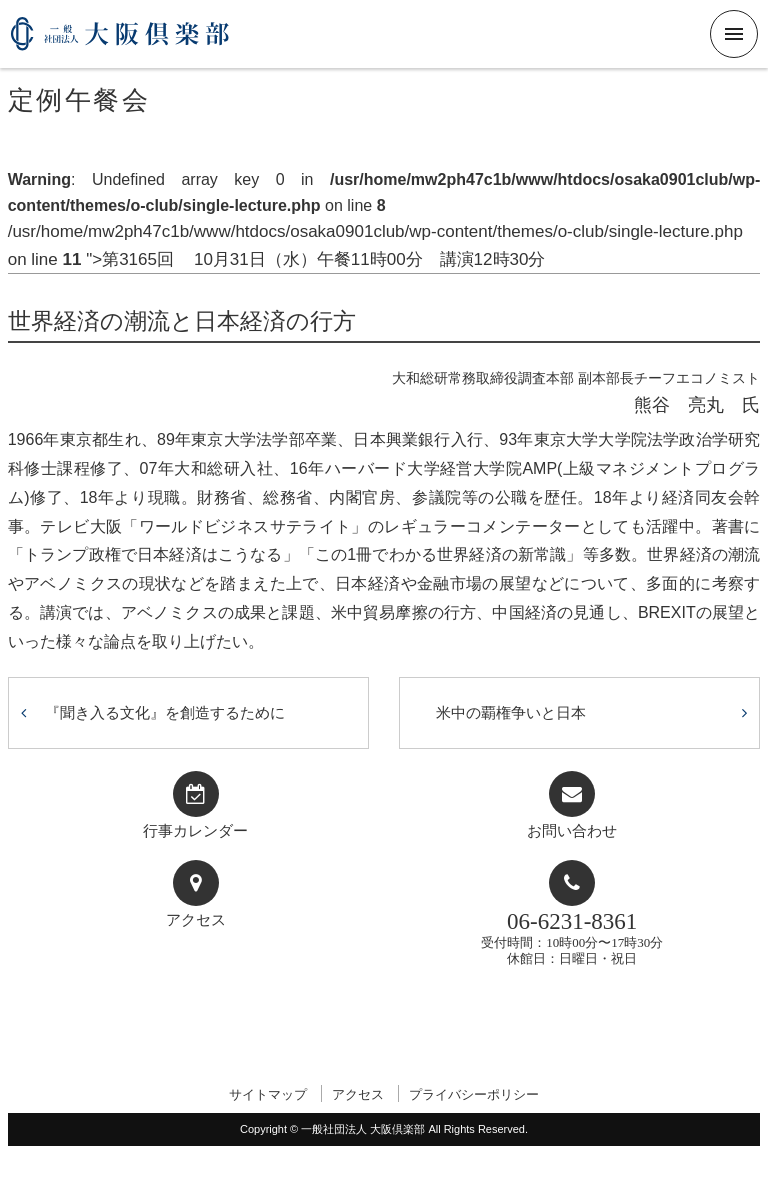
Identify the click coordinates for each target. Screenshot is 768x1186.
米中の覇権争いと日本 (511, 712)
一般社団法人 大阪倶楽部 (120, 41)
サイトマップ (268, 1094)
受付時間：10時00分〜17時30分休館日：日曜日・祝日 (572, 937)
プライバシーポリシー (474, 1094)
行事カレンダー (195, 831)
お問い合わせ (572, 831)
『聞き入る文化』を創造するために (165, 712)
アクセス (196, 920)
